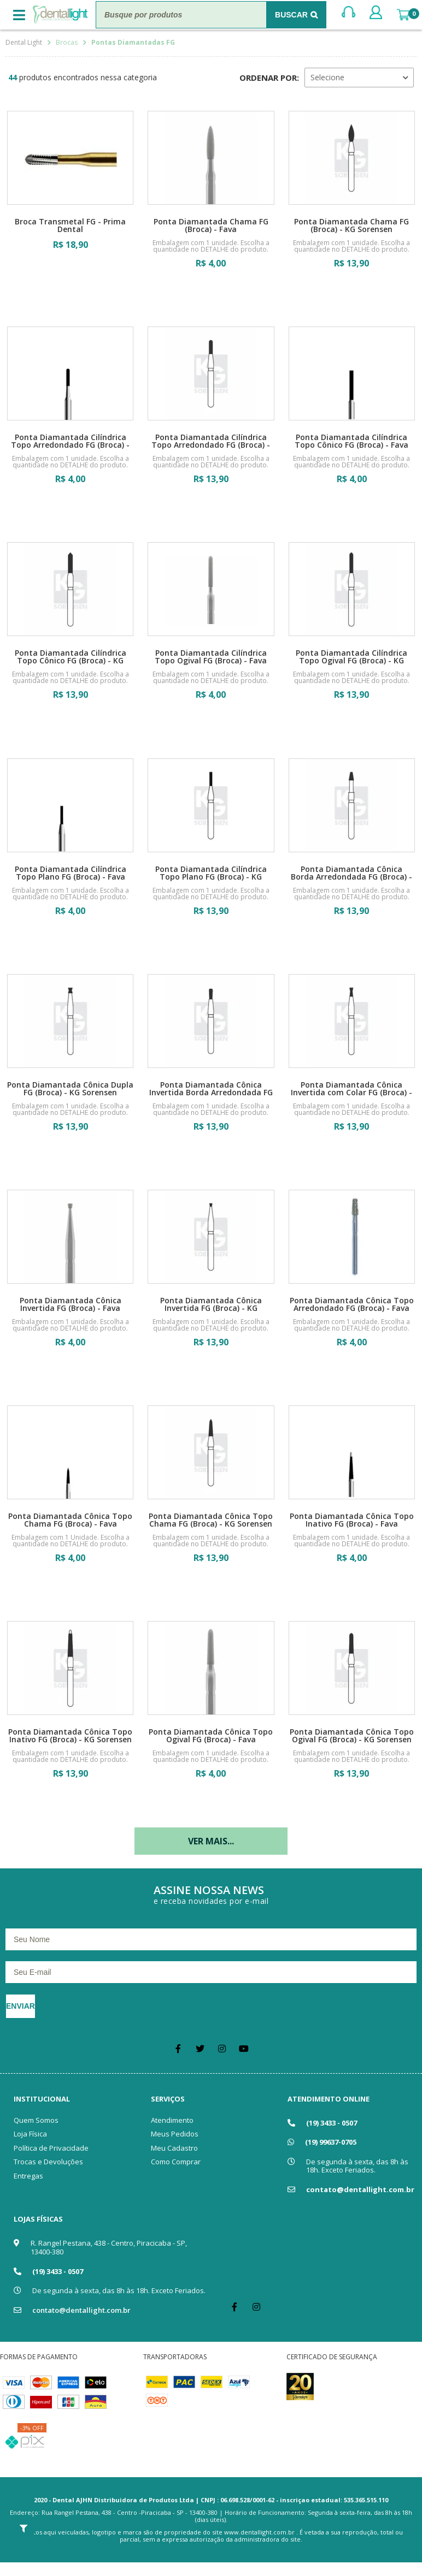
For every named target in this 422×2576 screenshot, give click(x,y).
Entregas (28, 2176)
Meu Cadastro (174, 2148)
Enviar (20, 2006)
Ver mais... (211, 1841)
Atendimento (172, 2120)
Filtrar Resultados (23, 2528)
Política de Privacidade (51, 2148)
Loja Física (30, 2134)
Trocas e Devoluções (48, 2162)
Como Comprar (176, 2162)
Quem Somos (36, 2120)
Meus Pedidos (174, 2134)
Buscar (291, 14)
